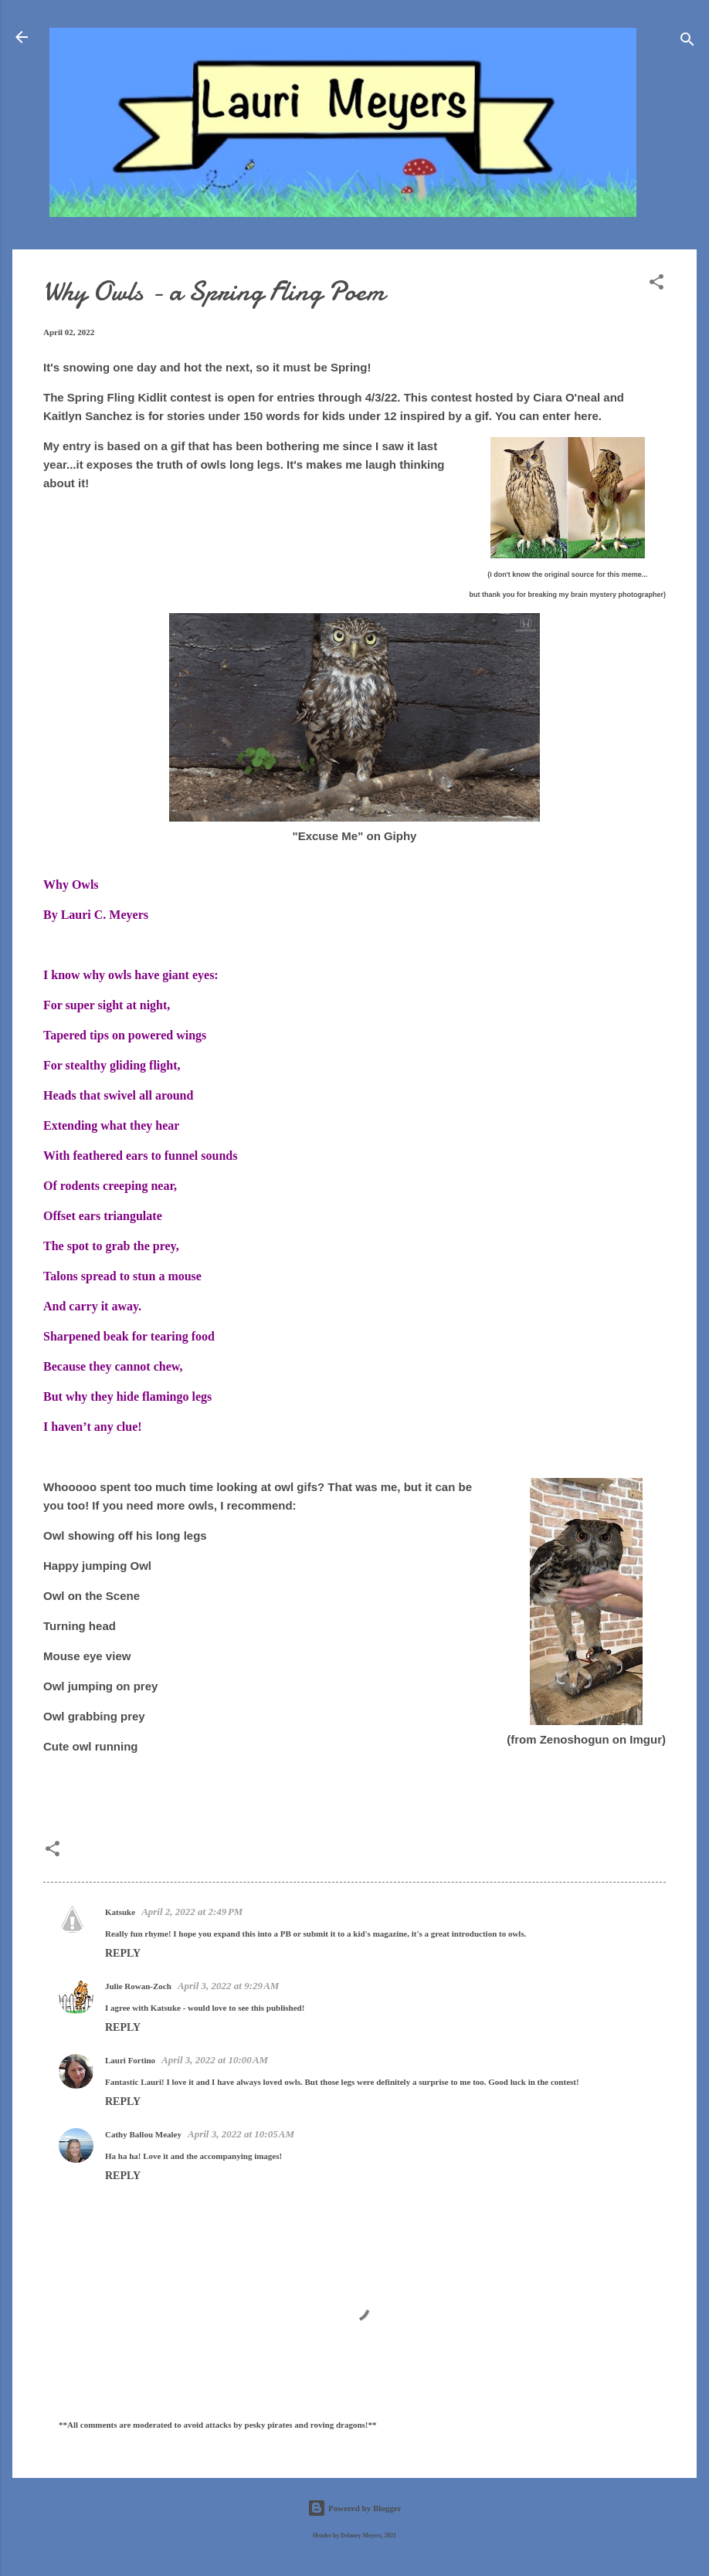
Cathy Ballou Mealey (143, 2134)
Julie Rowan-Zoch (138, 1986)
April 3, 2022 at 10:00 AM (214, 2060)
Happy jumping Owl (97, 1565)
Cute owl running (90, 1746)
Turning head (79, 1625)
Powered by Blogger (354, 2508)
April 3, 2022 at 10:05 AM (241, 2134)
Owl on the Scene (91, 1595)
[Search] (687, 42)
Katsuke (120, 1912)
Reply (123, 1953)
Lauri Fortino (130, 2060)
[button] (656, 285)
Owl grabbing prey (94, 1716)
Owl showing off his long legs (125, 1535)
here (586, 415)
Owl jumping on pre (97, 1686)
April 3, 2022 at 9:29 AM (229, 1985)
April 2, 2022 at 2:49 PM (192, 1911)
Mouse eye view (87, 1656)
